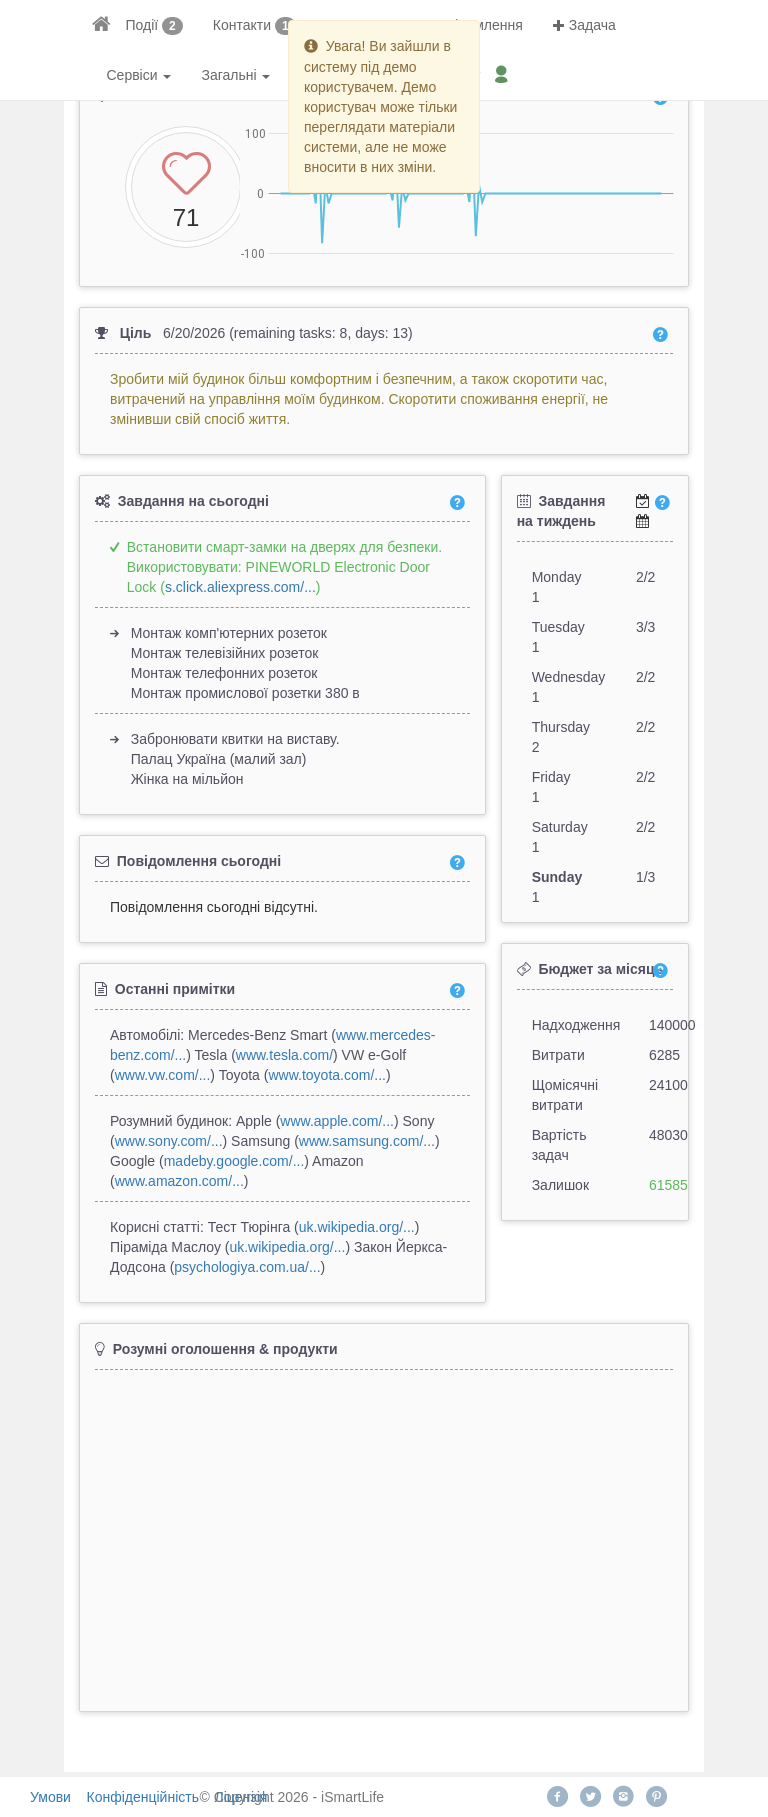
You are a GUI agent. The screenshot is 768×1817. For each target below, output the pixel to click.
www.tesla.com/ (284, 1055)
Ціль (136, 333)
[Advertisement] (384, 1532)
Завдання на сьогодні (193, 501)
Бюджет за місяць (600, 969)
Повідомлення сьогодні (199, 861)
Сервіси (139, 75)
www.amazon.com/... (179, 1181)
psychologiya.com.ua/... (247, 1267)
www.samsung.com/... (367, 1141)
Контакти (242, 25)
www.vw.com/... (163, 1075)
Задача (584, 25)
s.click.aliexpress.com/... (240, 587)
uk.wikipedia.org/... (357, 1227)
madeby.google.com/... (234, 1161)
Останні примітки (175, 989)
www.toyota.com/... (326, 1075)
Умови (50, 1797)
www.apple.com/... (337, 1121)
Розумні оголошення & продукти (225, 1349)
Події (142, 25)
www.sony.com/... (169, 1141)
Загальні (235, 75)
